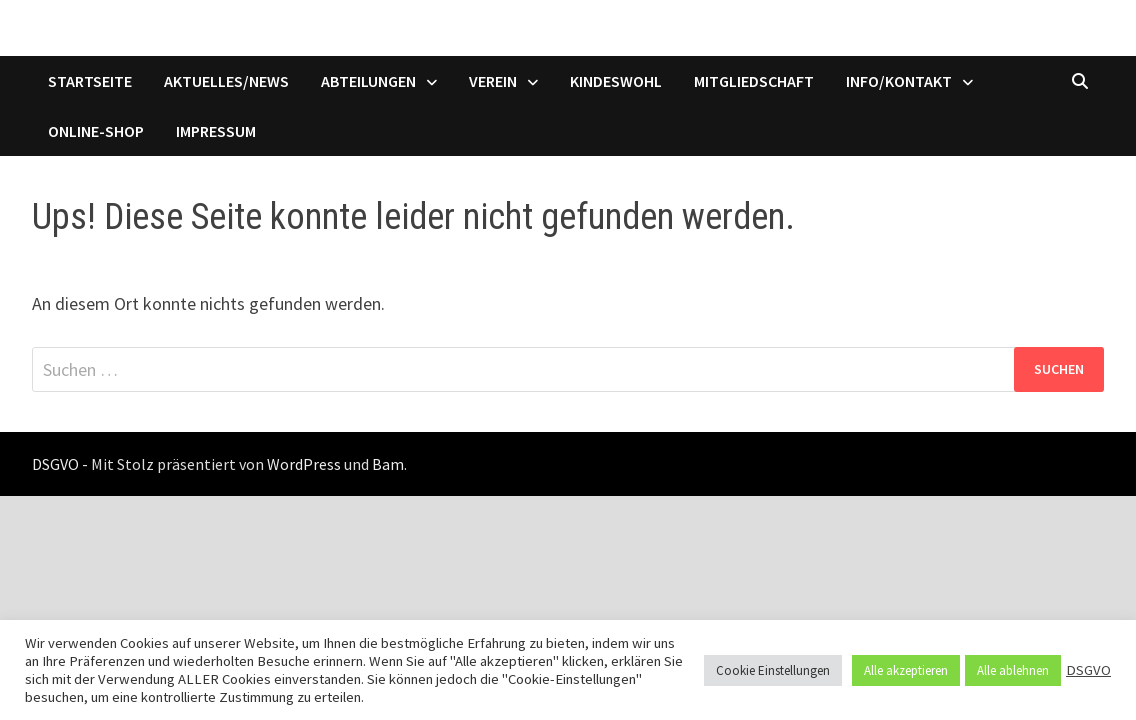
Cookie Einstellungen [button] (773, 670)
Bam (388, 464)
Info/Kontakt (899, 81)
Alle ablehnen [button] (1013, 670)
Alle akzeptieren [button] (906, 670)
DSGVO (1088, 670)
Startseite (90, 81)
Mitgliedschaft (754, 81)
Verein (493, 81)
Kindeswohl (616, 81)
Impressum (216, 131)
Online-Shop (96, 131)
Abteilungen (368, 81)
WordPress (304, 464)
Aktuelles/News (226, 81)
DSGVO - (60, 464)
